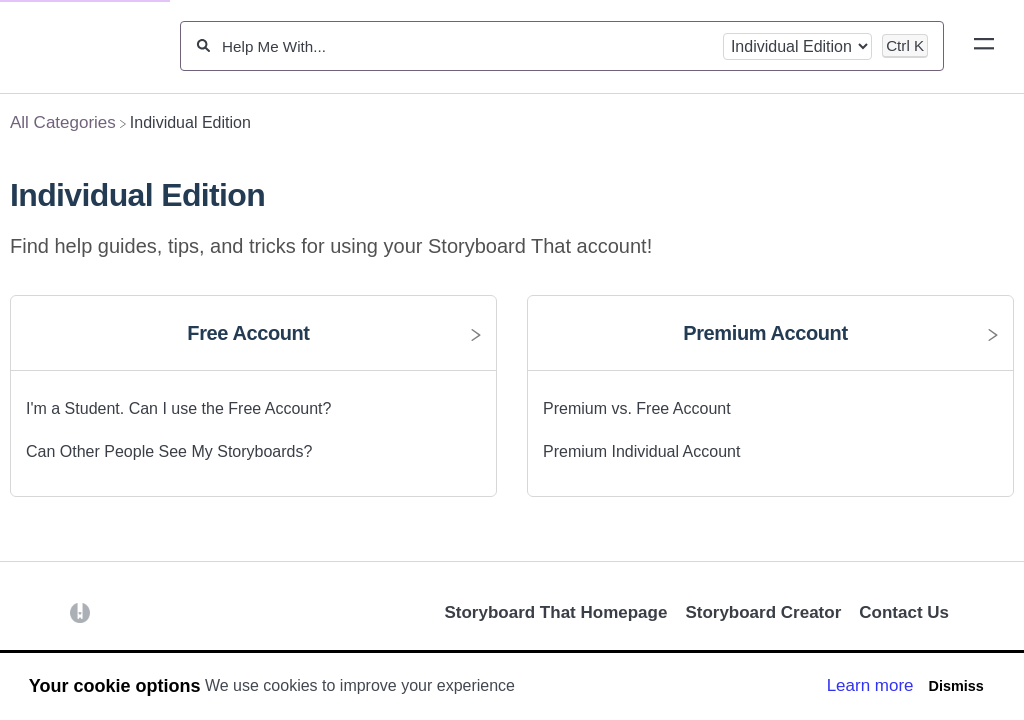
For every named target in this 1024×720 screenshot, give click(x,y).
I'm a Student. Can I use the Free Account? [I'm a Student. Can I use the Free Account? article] (178, 408)
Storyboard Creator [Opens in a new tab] (763, 612)
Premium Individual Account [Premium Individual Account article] (641, 451)
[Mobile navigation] (984, 47)
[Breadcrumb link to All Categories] (63, 122)
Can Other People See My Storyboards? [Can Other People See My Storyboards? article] (169, 451)
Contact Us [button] (904, 612)
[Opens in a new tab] (80, 612)
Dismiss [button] (955, 686)
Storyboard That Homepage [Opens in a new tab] (555, 612)
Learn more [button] (870, 685)
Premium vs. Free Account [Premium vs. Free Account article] (637, 408)
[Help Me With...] (466, 46)
